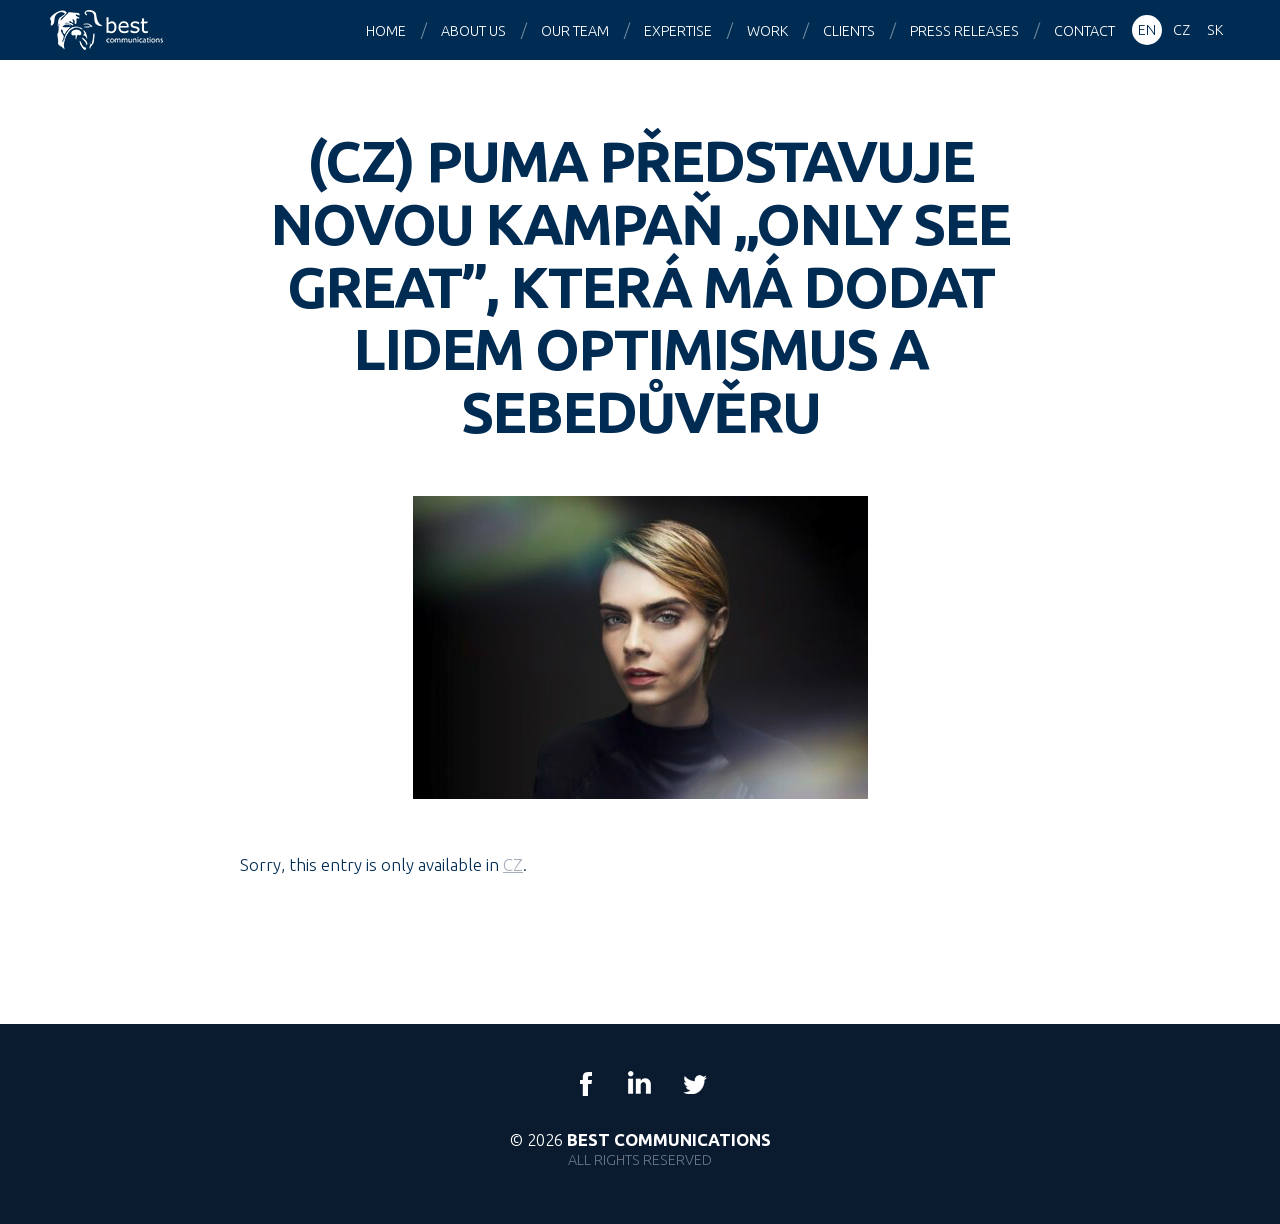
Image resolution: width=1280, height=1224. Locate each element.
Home (386, 31)
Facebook (586, 1084)
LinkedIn (640, 1084)
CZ (513, 864)
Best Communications (109, 30)
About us (473, 31)
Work (767, 31)
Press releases (964, 31)
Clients (849, 31)
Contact (1084, 31)
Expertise (678, 31)
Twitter (694, 1084)
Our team (575, 31)
